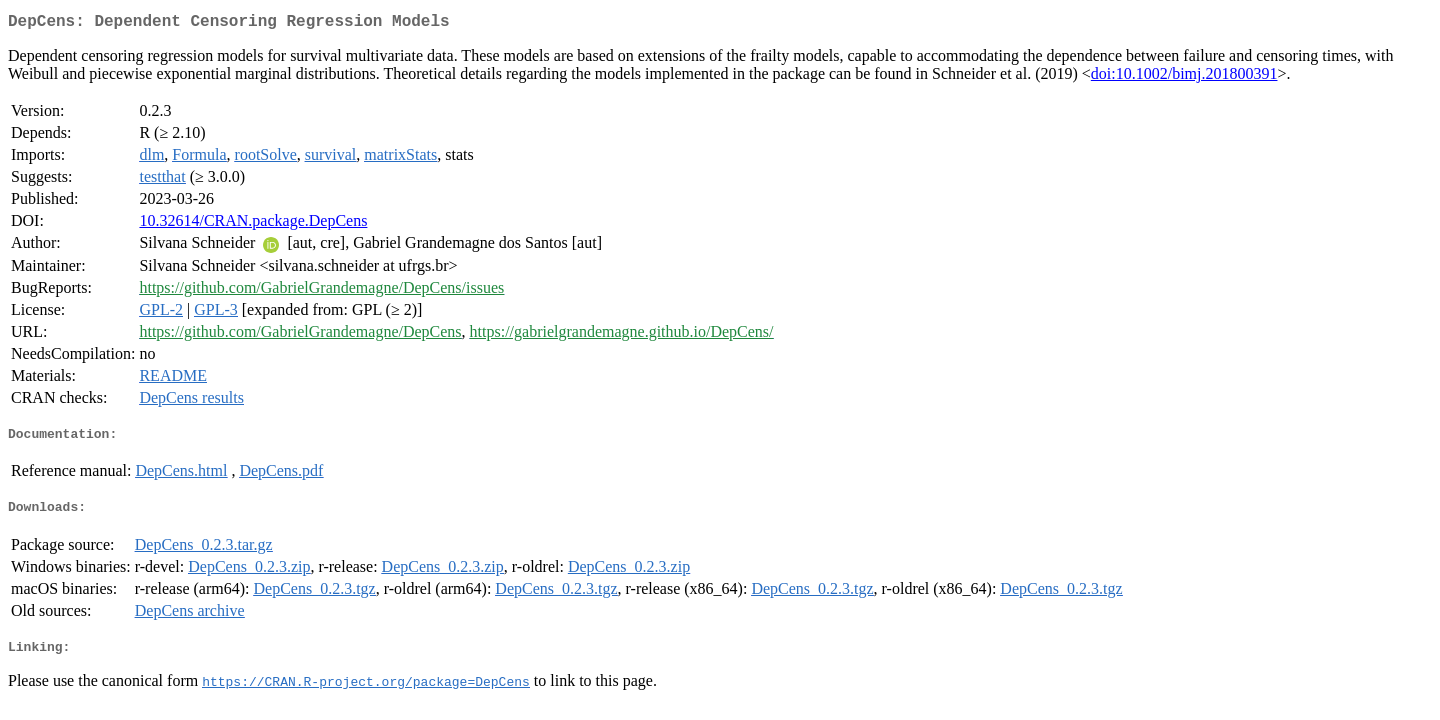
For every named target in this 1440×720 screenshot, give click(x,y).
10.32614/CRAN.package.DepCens (253, 224)
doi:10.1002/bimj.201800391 (1184, 77)
